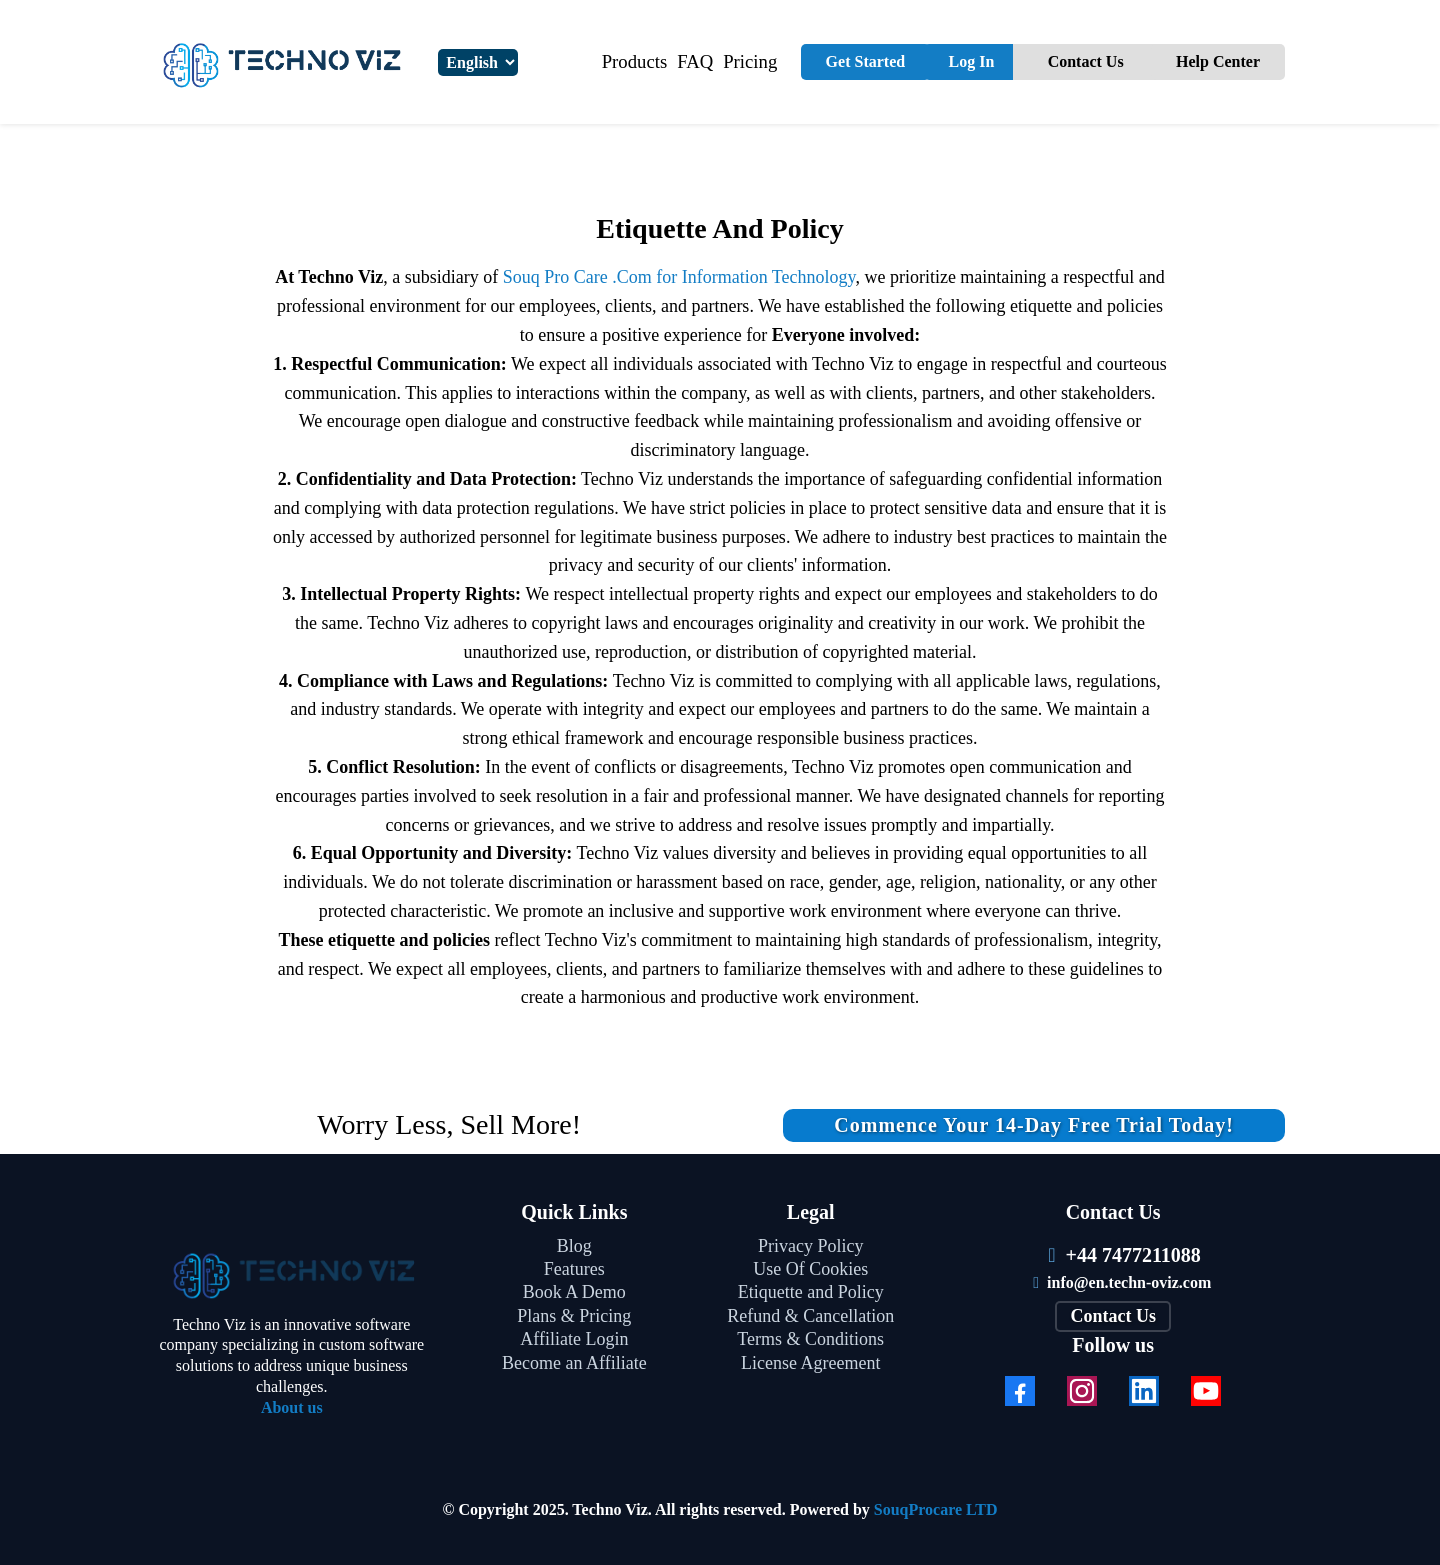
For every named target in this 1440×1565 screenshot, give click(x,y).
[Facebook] (1020, 1391)
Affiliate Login (574, 1339)
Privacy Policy (811, 1246)
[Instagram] (1082, 1391)
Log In (972, 61)
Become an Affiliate (574, 1363)
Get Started (866, 61)
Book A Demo (574, 1292)
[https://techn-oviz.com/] (292, 1272)
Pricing (750, 61)
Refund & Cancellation (810, 1316)
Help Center (1218, 61)
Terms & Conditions (810, 1339)
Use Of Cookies (810, 1269)
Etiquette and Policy (811, 1292)
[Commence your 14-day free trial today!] (1034, 1125)
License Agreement (810, 1363)
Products (634, 61)
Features (574, 1269)
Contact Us (1086, 61)
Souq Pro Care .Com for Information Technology (679, 277)
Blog (574, 1246)
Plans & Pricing (574, 1316)
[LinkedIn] (1144, 1391)
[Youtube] (1206, 1391)
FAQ (695, 61)
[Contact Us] (1113, 1316)
